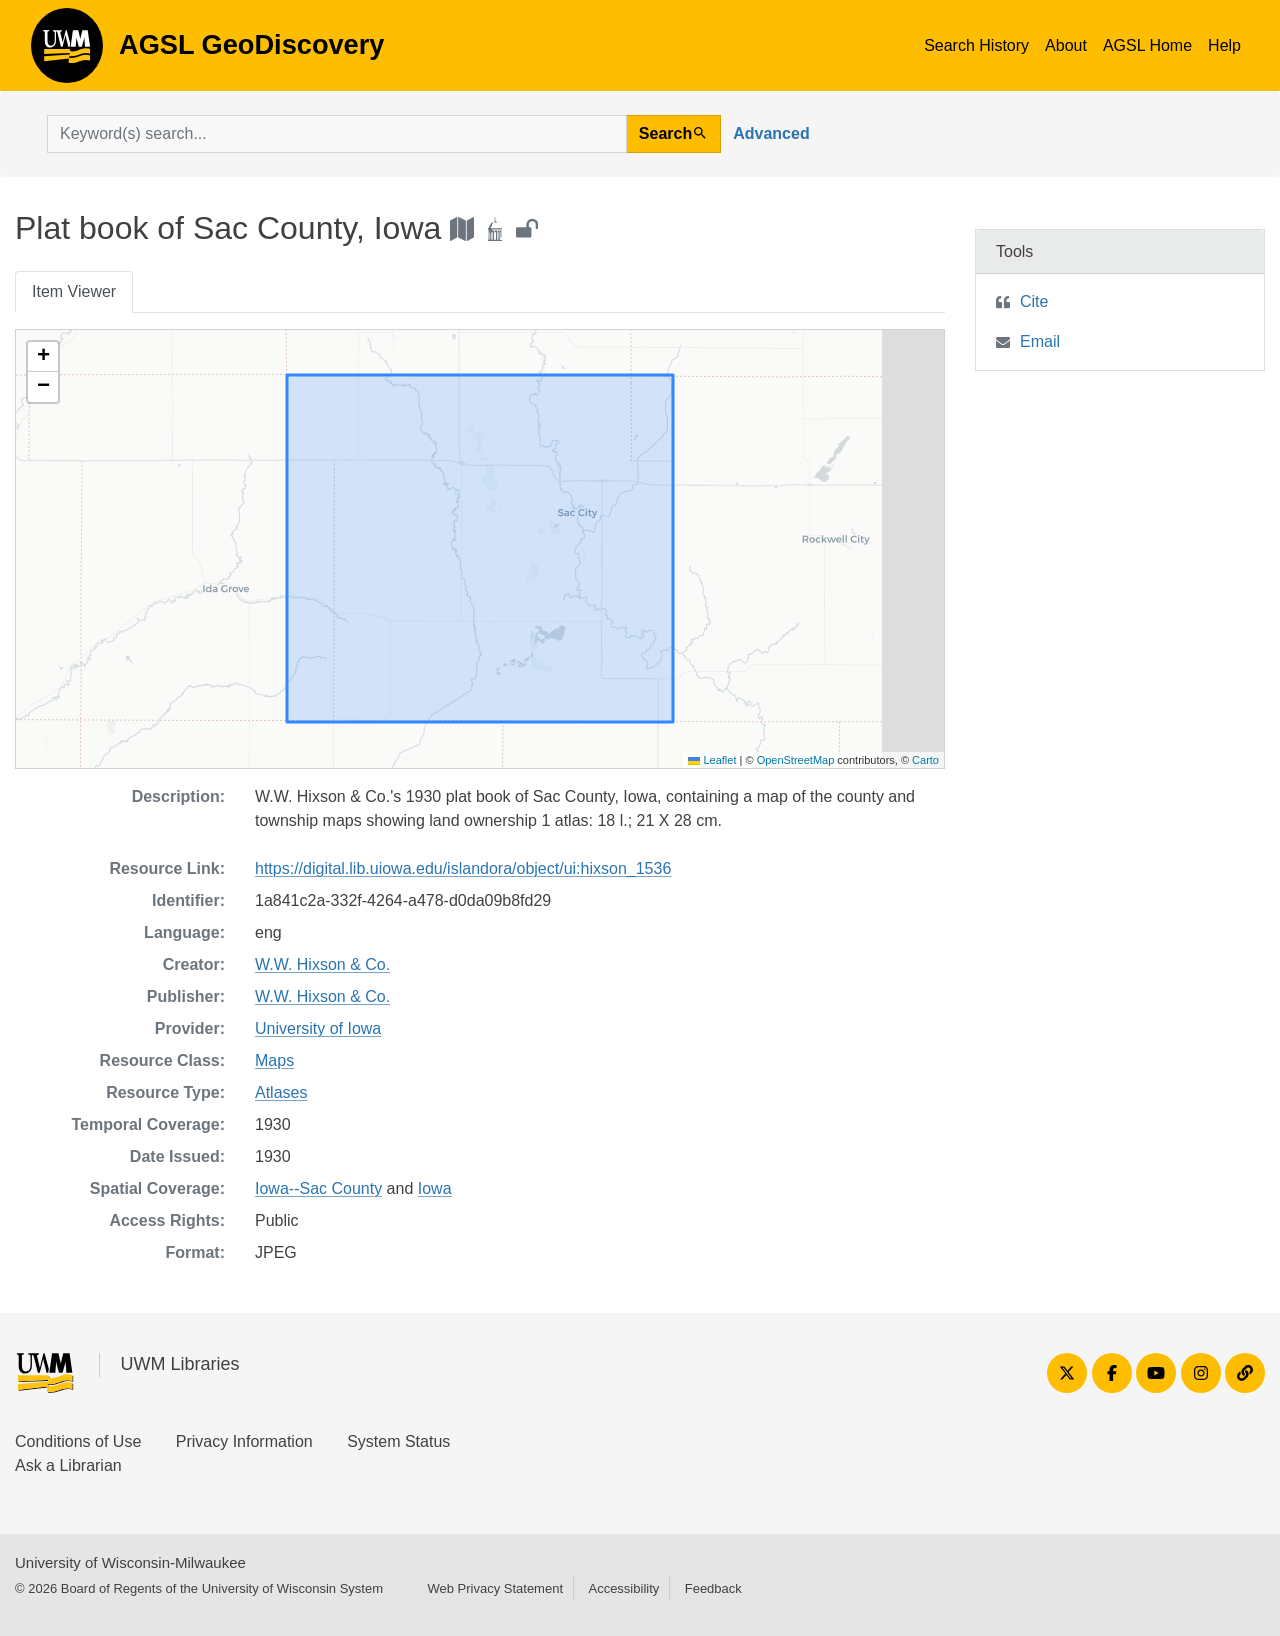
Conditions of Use (78, 1441)
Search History (976, 45)
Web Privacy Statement (495, 1588)
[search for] (337, 134)
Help (1224, 45)
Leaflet (712, 760)
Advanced (771, 133)
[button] (43, 357)
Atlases (281, 1092)
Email (1040, 341)
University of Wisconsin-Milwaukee (130, 1562)
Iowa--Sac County (318, 1188)
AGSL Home (1147, 45)
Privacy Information (244, 1441)
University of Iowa (318, 1028)
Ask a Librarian (68, 1465)
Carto (925, 760)
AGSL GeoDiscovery (67, 52)
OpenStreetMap (796, 760)
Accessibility (623, 1588)
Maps (274, 1060)
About (1066, 45)
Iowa (435, 1188)
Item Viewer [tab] (74, 291)
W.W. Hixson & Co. (322, 964)
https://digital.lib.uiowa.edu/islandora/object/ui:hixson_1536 (463, 868)
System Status (398, 1441)
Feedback (713, 1588)
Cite (1034, 301)
